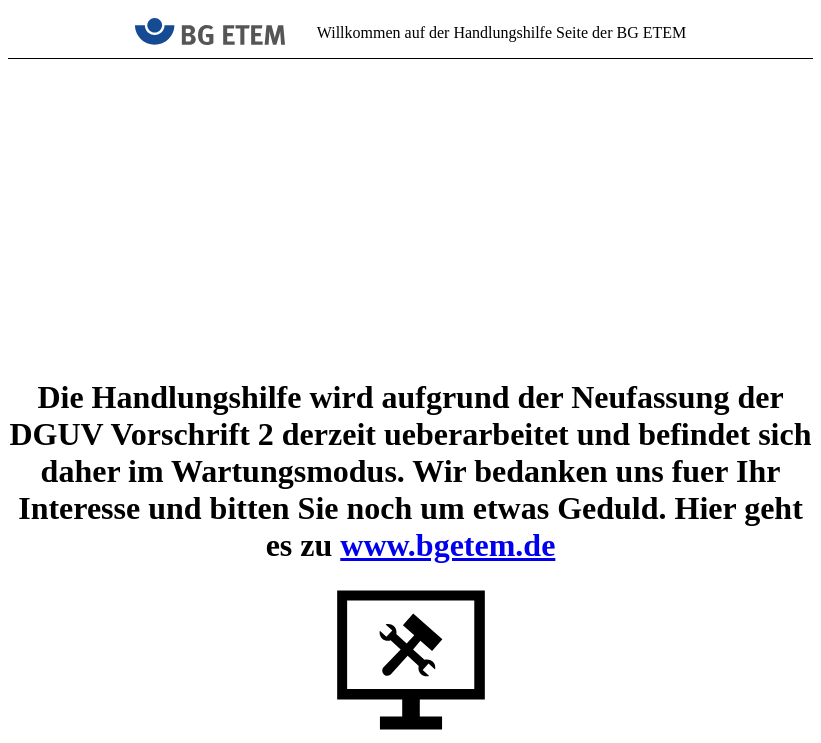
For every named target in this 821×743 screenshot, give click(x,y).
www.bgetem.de (447, 545)
